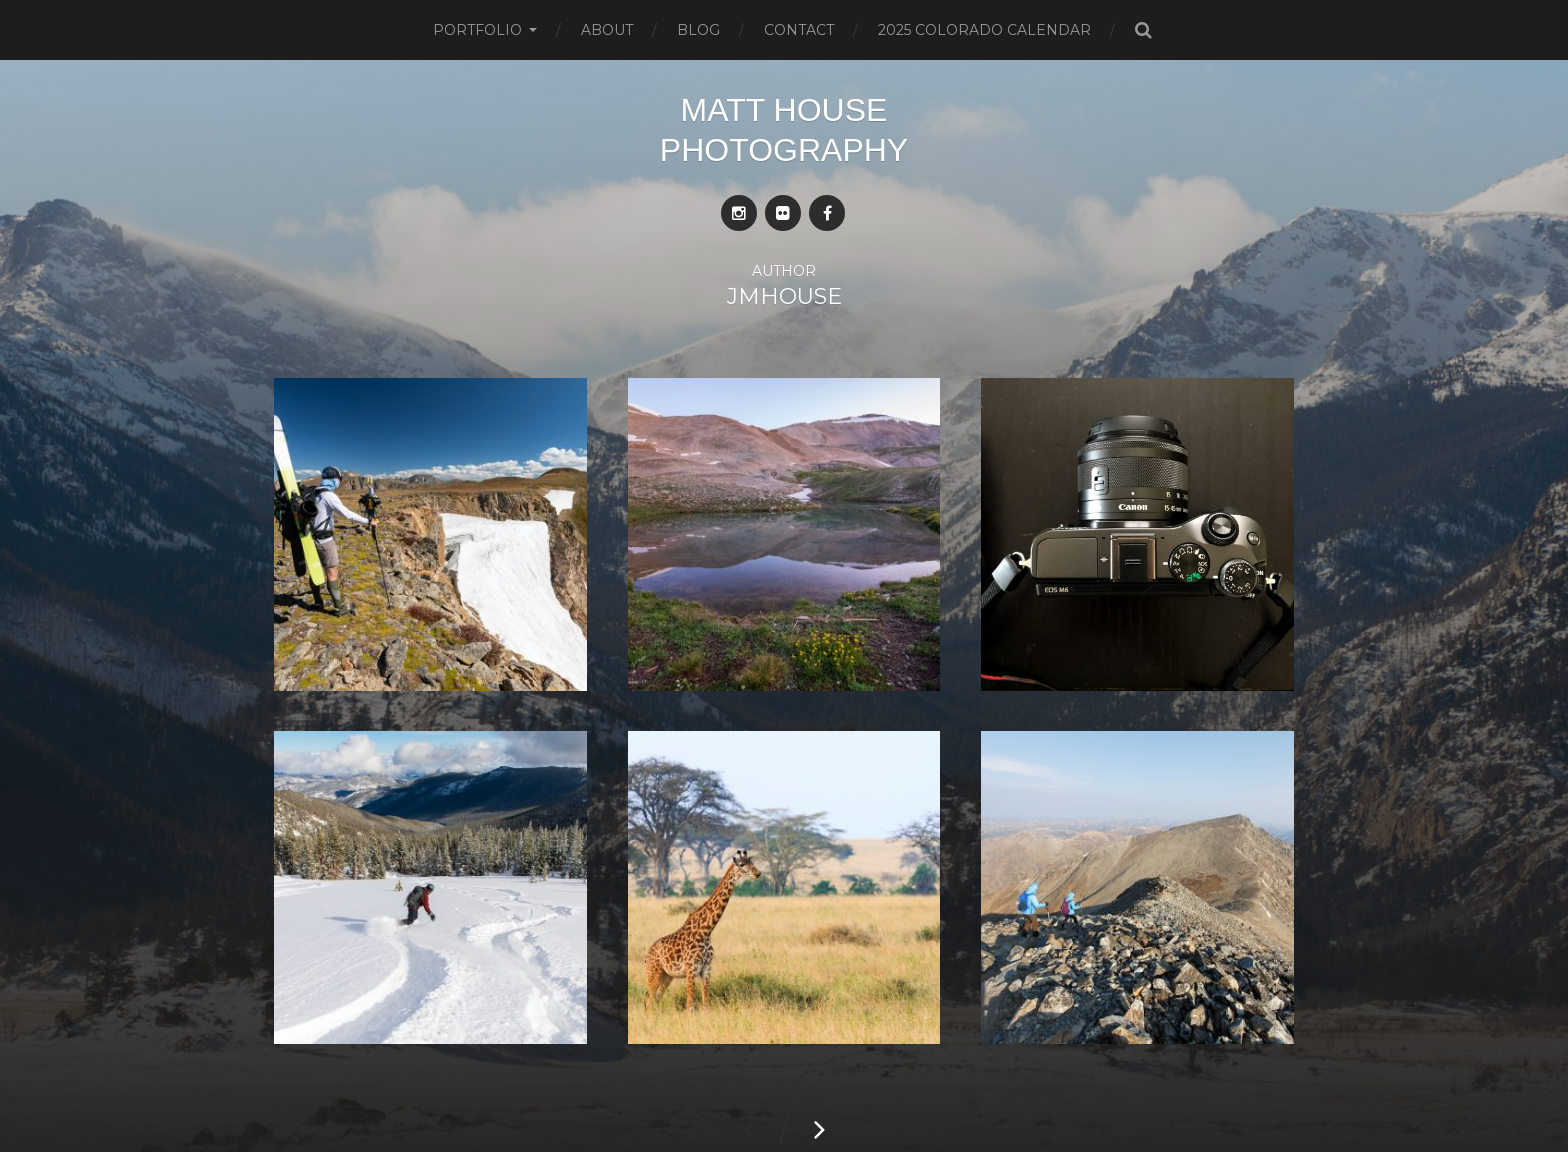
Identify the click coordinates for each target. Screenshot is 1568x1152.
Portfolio (477, 30)
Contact (799, 30)
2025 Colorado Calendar (984, 30)
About (607, 30)
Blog (698, 30)
